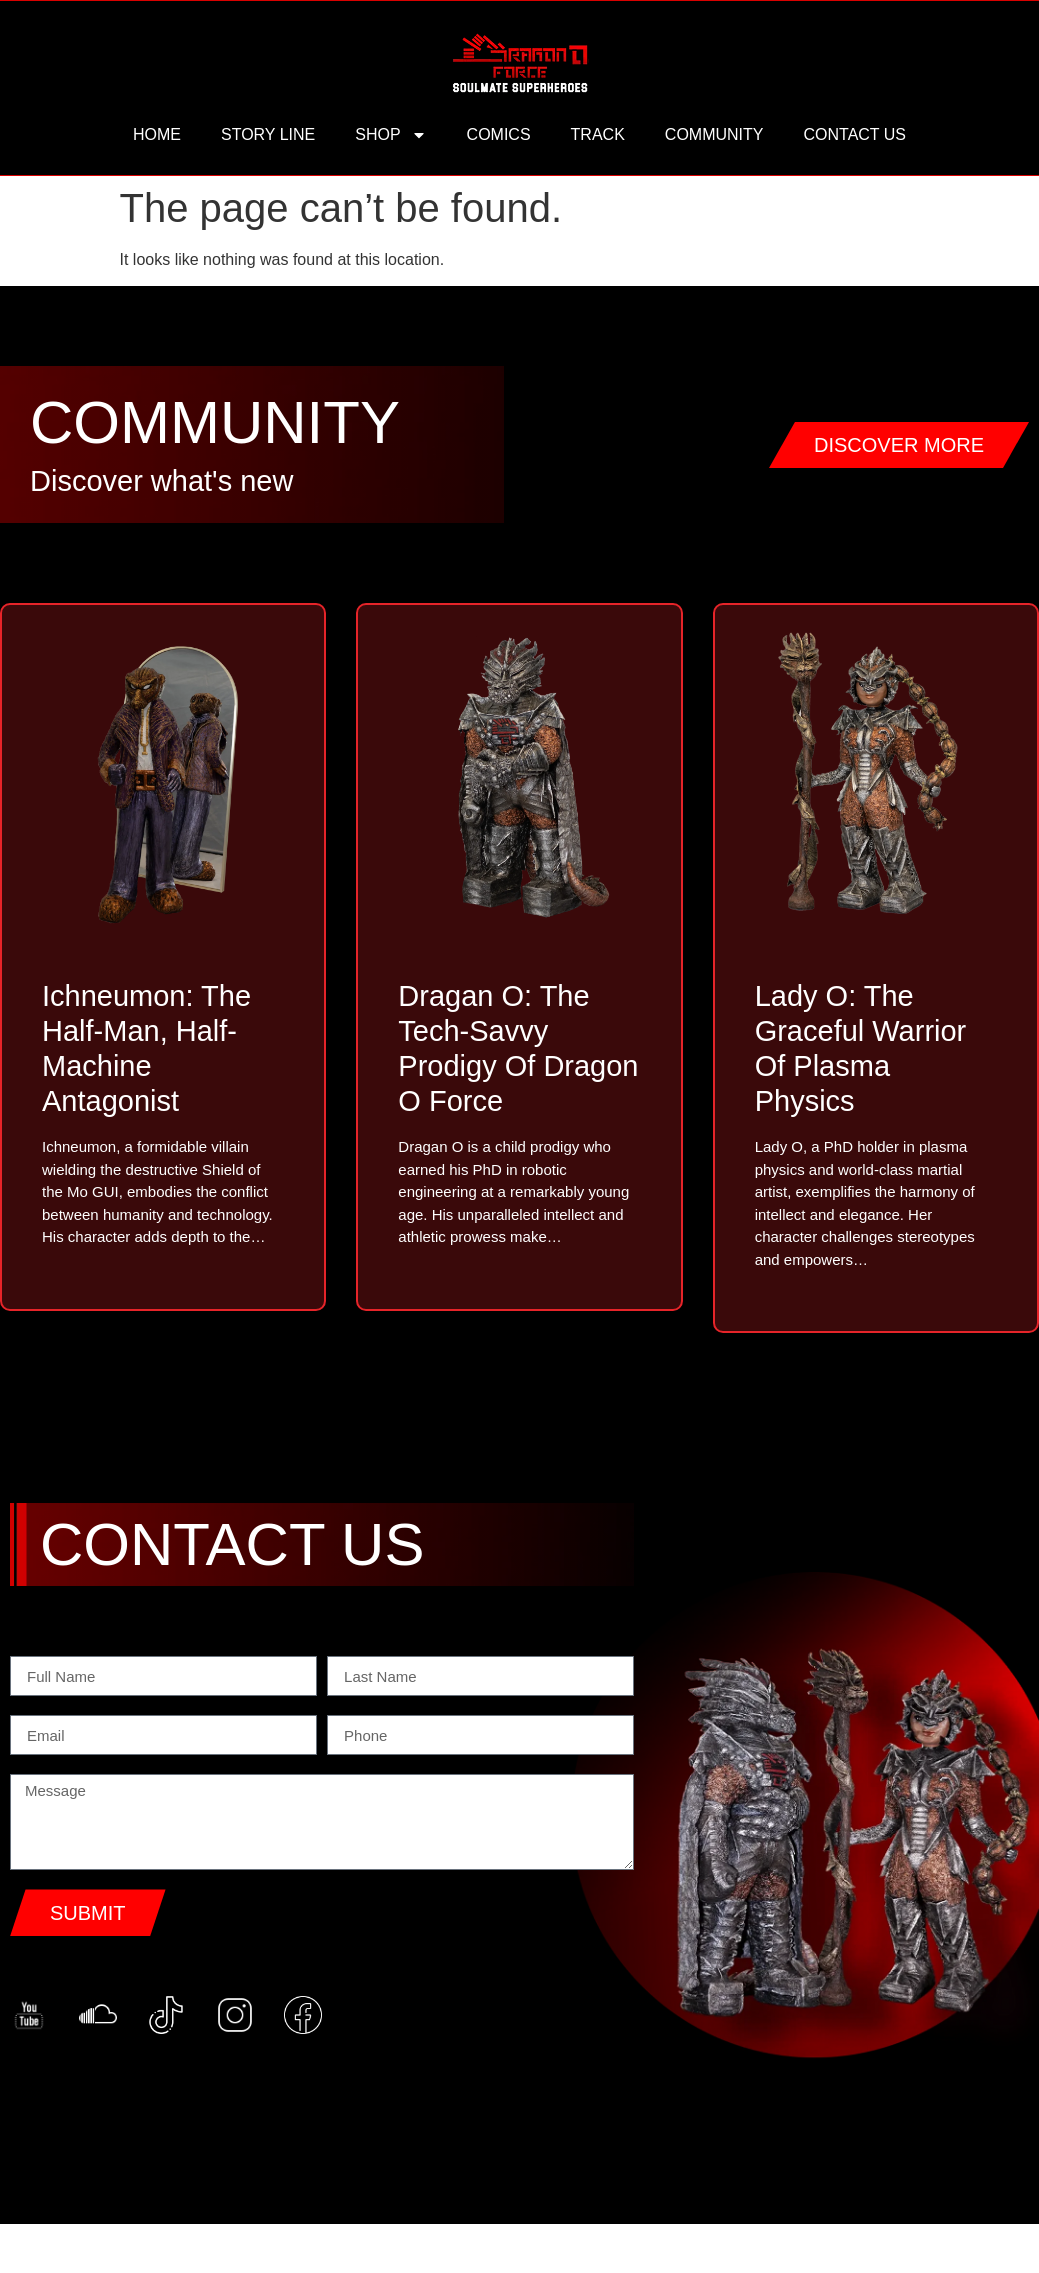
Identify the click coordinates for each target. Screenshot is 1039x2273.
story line (268, 134)
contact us (854, 134)
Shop (390, 135)
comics (499, 134)
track (598, 134)
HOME (157, 134)
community (714, 134)
